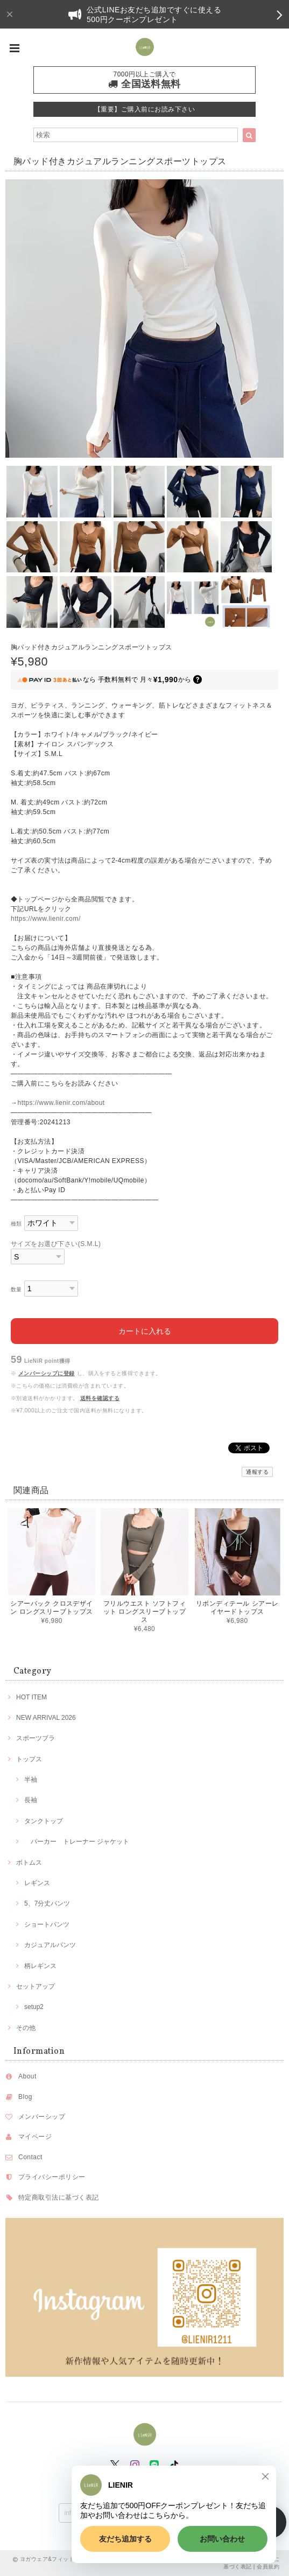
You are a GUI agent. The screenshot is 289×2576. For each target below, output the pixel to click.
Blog (25, 2097)
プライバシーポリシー (52, 2177)
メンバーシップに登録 (46, 1373)
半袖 (30, 1779)
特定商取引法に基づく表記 (58, 2197)
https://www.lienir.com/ (46, 918)
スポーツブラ (35, 1738)
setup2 (34, 2007)
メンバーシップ (41, 2116)
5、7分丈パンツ (47, 1903)
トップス (29, 1759)
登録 (213, 2512)
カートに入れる (144, 1331)
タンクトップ (43, 1821)
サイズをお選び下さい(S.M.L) (56, 1244)
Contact (30, 2157)
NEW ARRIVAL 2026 (46, 1717)
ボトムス (29, 1862)
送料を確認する (99, 1398)
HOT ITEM (31, 1697)
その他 (26, 2028)
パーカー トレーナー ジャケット (76, 1841)
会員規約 (268, 2567)
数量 (16, 1289)
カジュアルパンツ (50, 1945)
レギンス (37, 1883)
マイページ (35, 2136)
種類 (16, 1224)
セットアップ (35, 1986)
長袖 (30, 1800)
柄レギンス (40, 1966)
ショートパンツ (46, 1924)
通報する (257, 1472)
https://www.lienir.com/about (60, 1103)
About (27, 2076)
